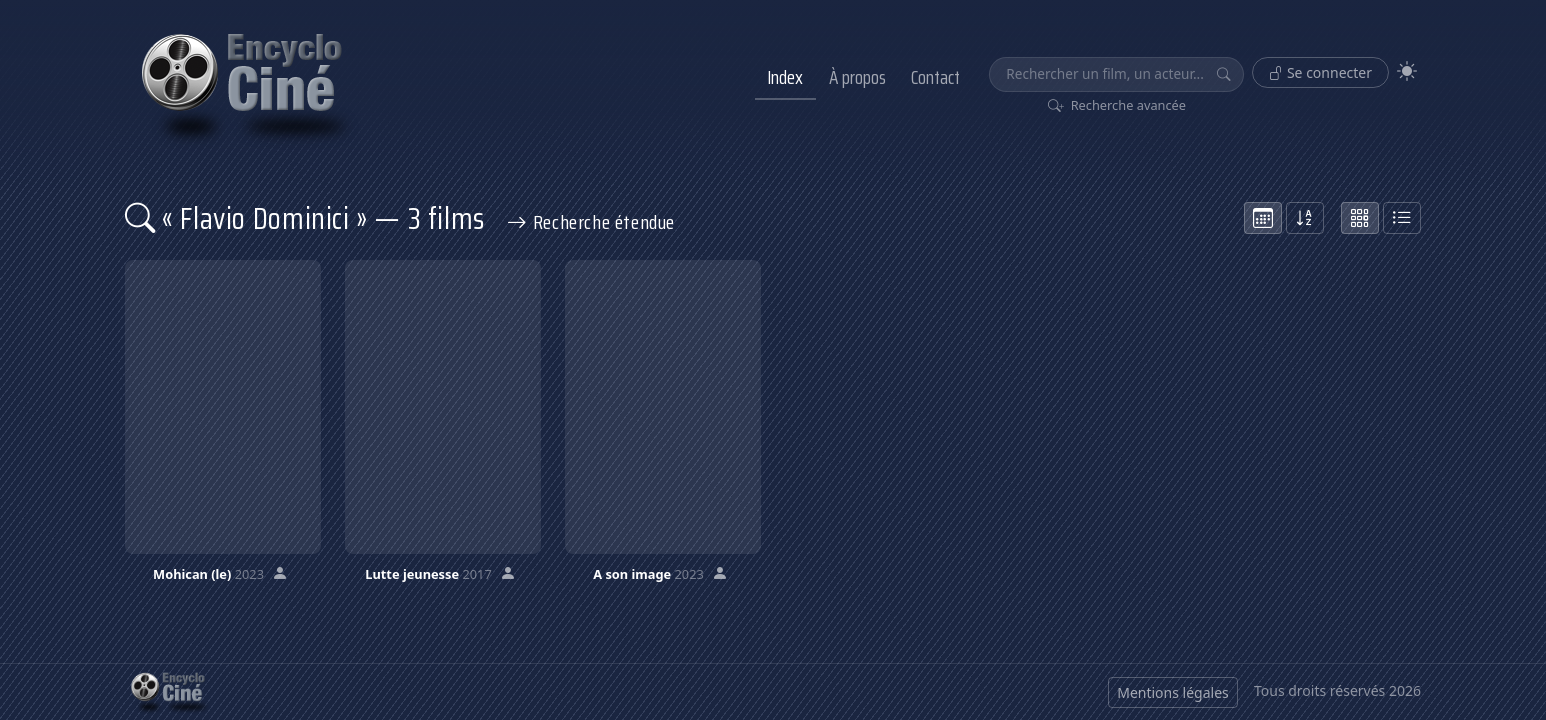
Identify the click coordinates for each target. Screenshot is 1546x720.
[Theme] (1407, 71)
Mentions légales (1173, 692)
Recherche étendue (591, 222)
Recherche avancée (1117, 105)
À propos (857, 77)
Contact (935, 77)
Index (785, 77)
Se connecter (1320, 72)
